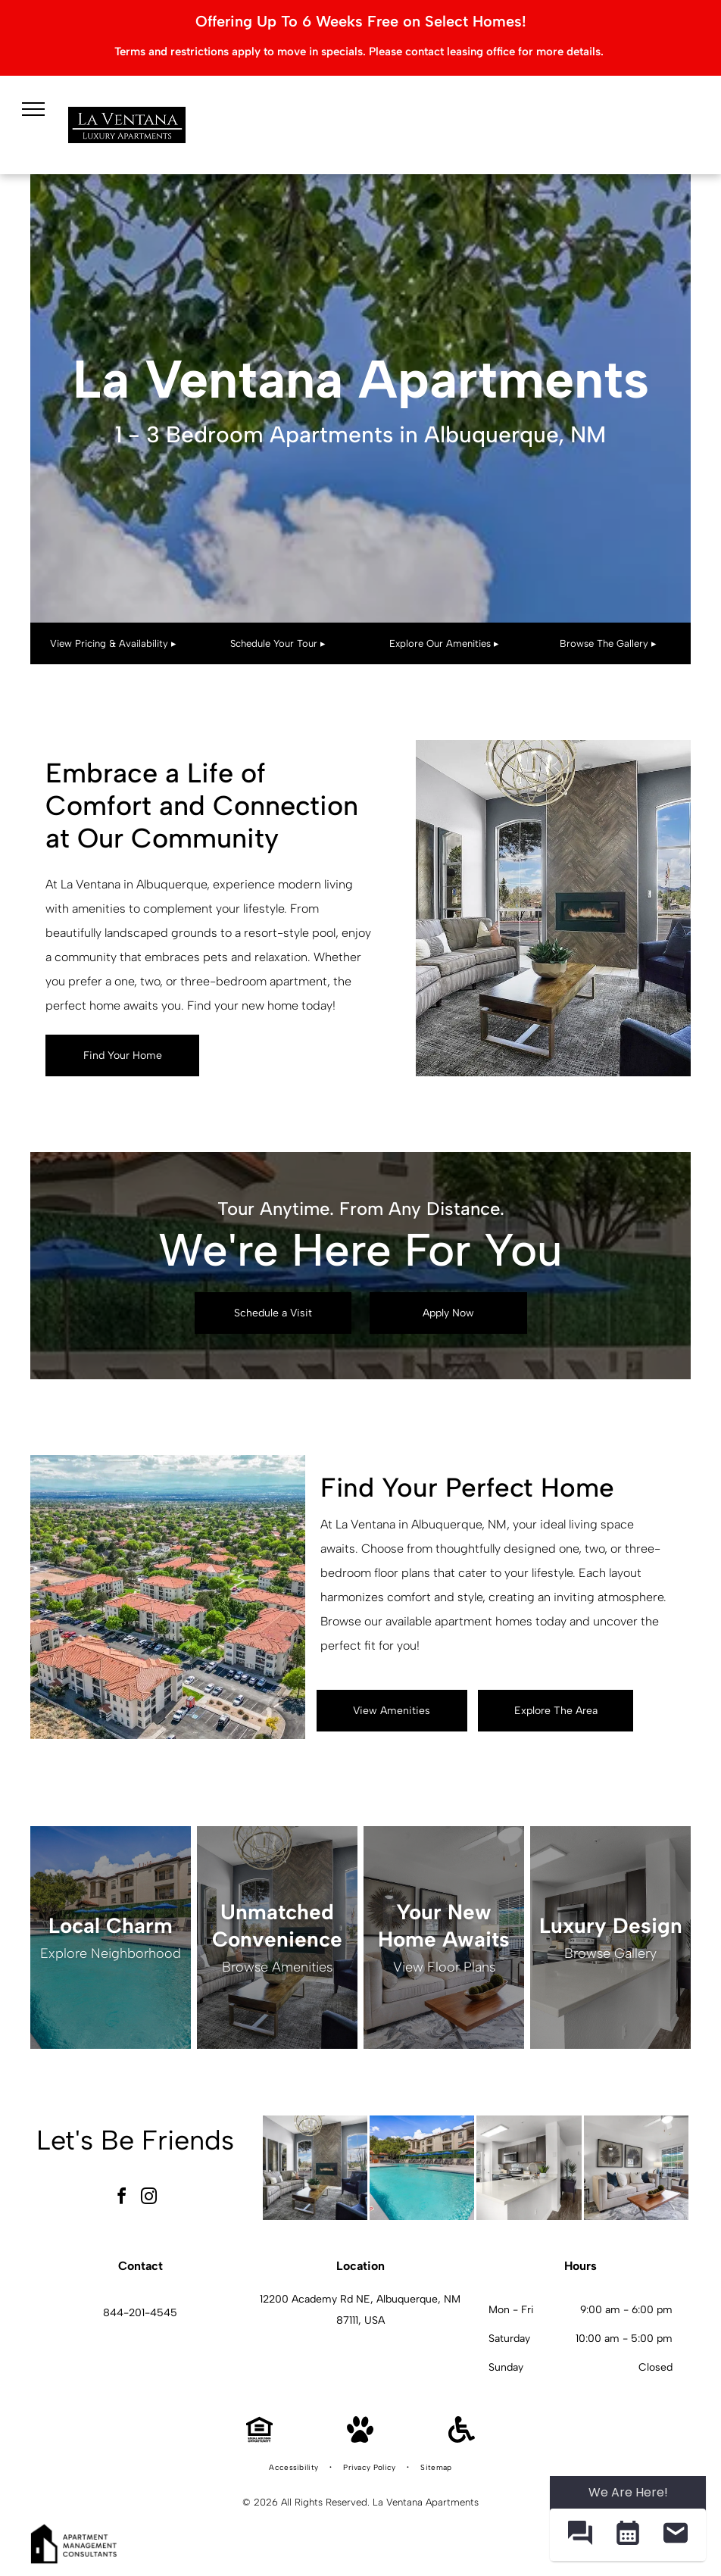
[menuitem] (295, 2467)
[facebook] (122, 2198)
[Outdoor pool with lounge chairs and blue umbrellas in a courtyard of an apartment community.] (422, 2167)
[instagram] (149, 2198)
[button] (580, 2535)
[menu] (33, 109)
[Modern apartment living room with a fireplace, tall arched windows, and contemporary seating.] (315, 2167)
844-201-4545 (140, 2312)
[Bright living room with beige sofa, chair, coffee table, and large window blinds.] (636, 2167)
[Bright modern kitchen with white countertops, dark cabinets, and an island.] (528, 2167)
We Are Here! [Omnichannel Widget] (628, 2492)
